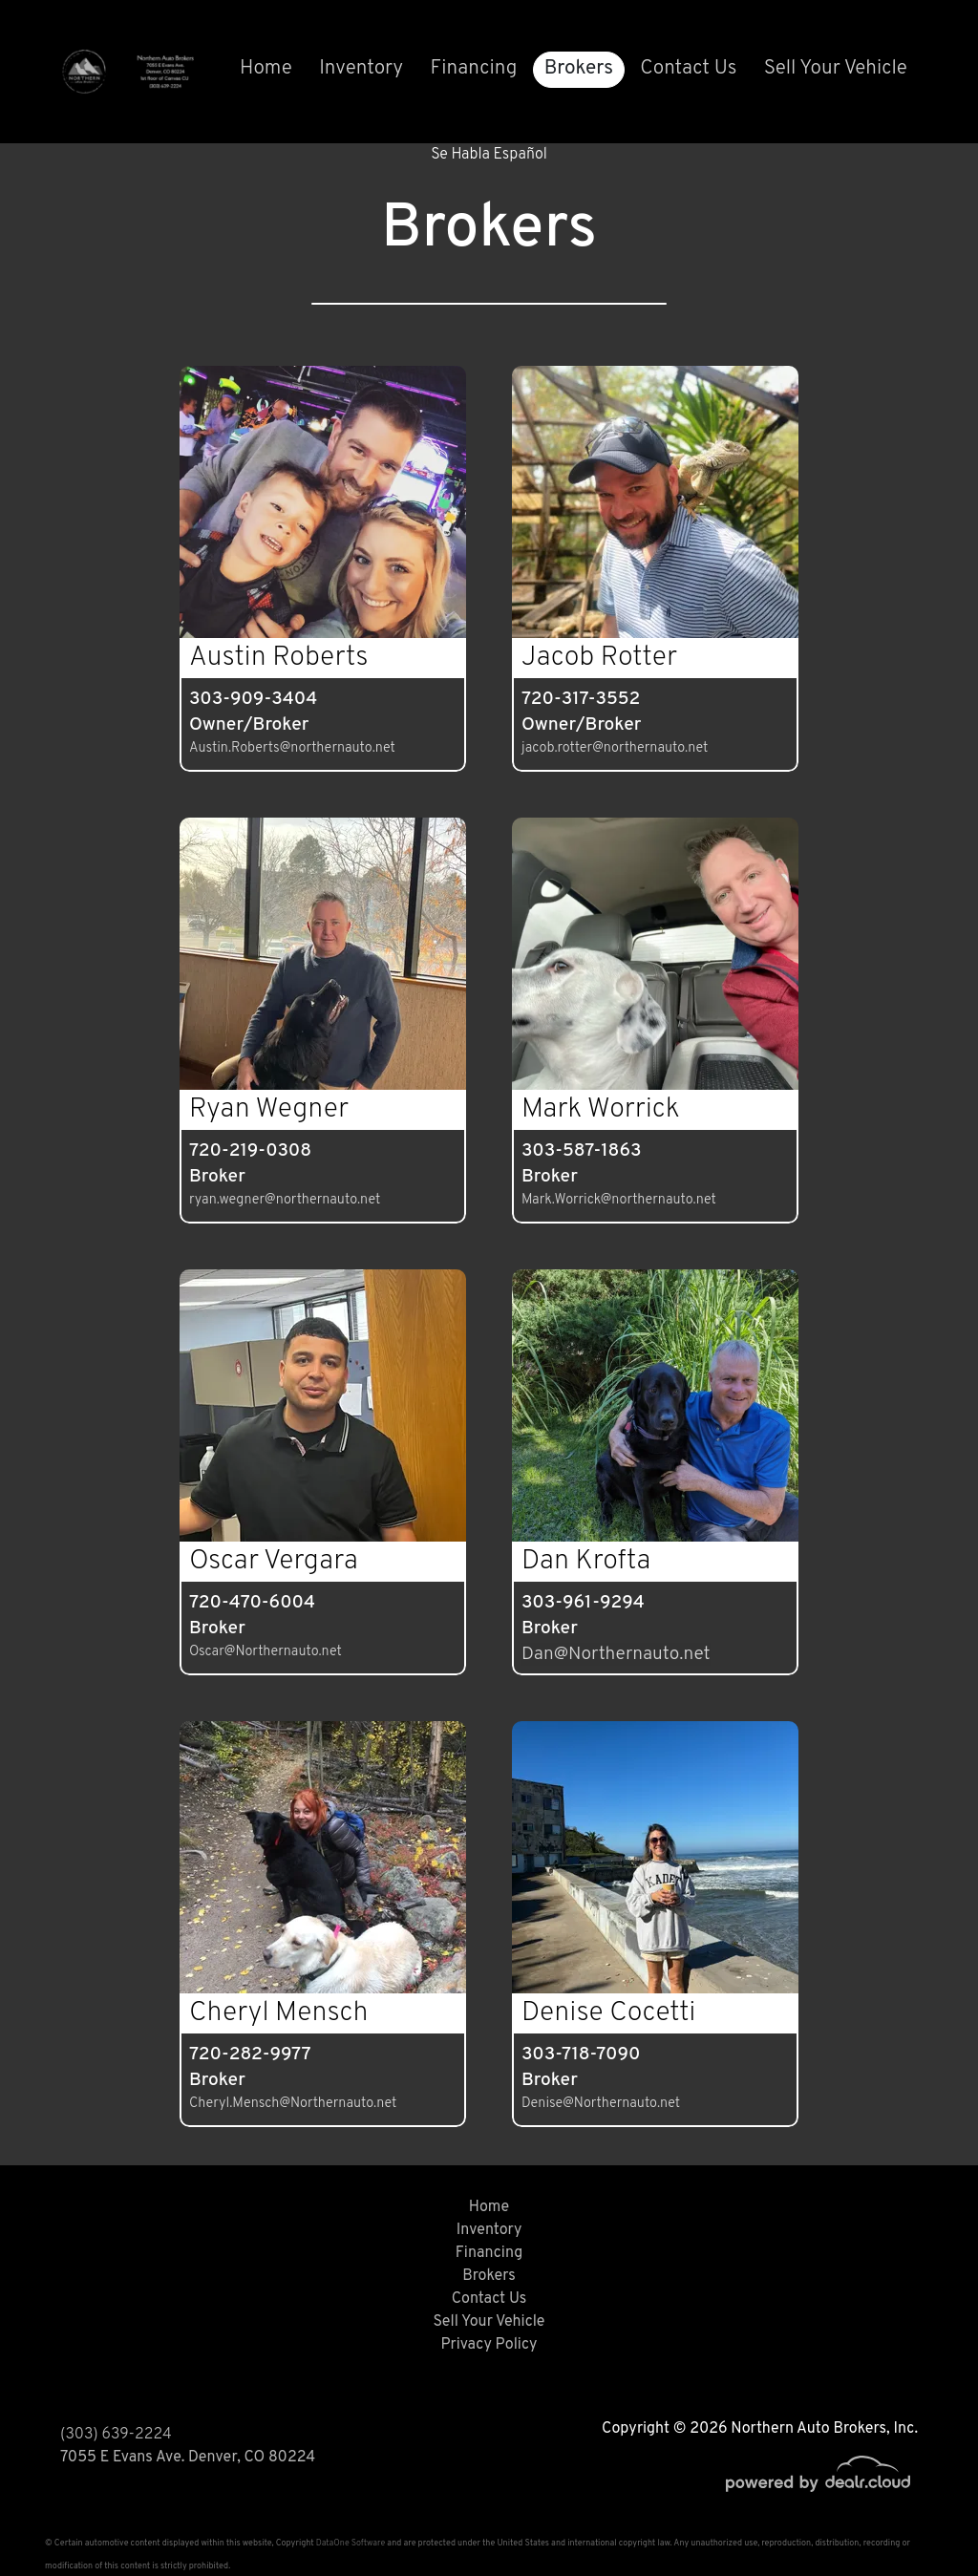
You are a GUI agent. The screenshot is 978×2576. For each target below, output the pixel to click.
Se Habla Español (489, 154)
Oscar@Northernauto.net (265, 1652)
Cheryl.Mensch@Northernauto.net (292, 2104)
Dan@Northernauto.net (616, 1654)
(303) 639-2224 (116, 2434)
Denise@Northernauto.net (600, 2104)
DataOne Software (350, 2543)
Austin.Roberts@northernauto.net (292, 748)
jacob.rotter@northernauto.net (614, 748)
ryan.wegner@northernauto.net (284, 1200)
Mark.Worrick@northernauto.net (618, 1200)
